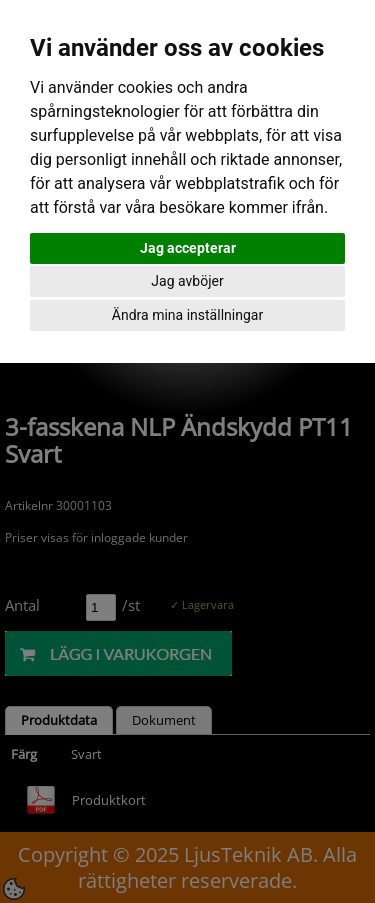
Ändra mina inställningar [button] (187, 315)
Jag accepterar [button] (188, 248)
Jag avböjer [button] (187, 281)
